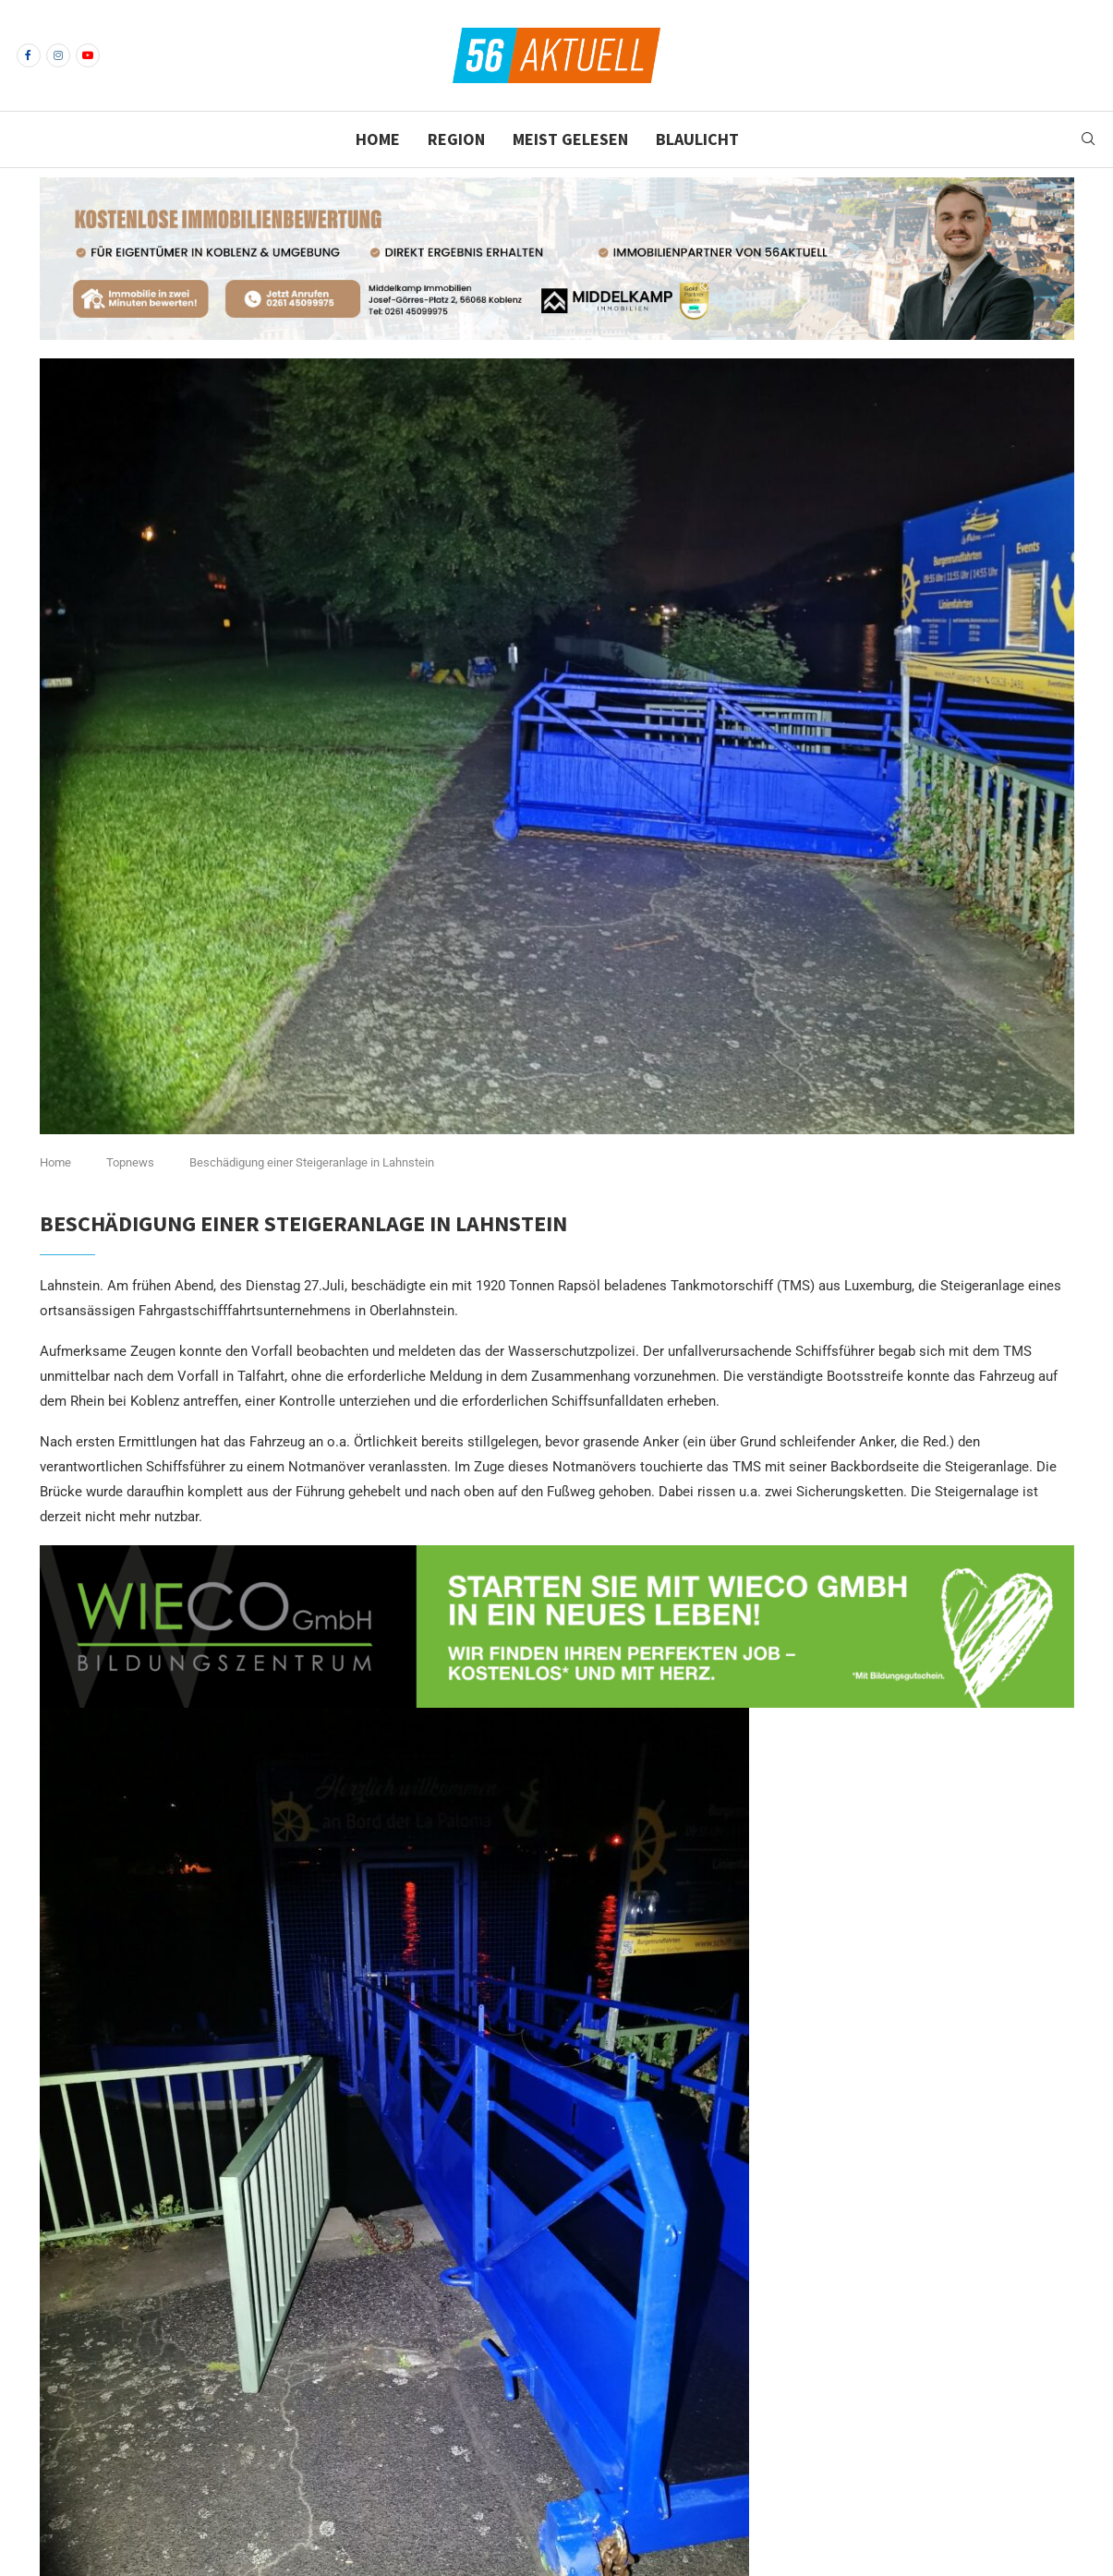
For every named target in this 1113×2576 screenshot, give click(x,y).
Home (378, 139)
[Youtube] (88, 55)
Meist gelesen (570, 139)
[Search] (1088, 139)
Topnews (130, 1162)
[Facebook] (29, 55)
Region (456, 139)
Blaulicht (697, 139)
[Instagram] (58, 55)
